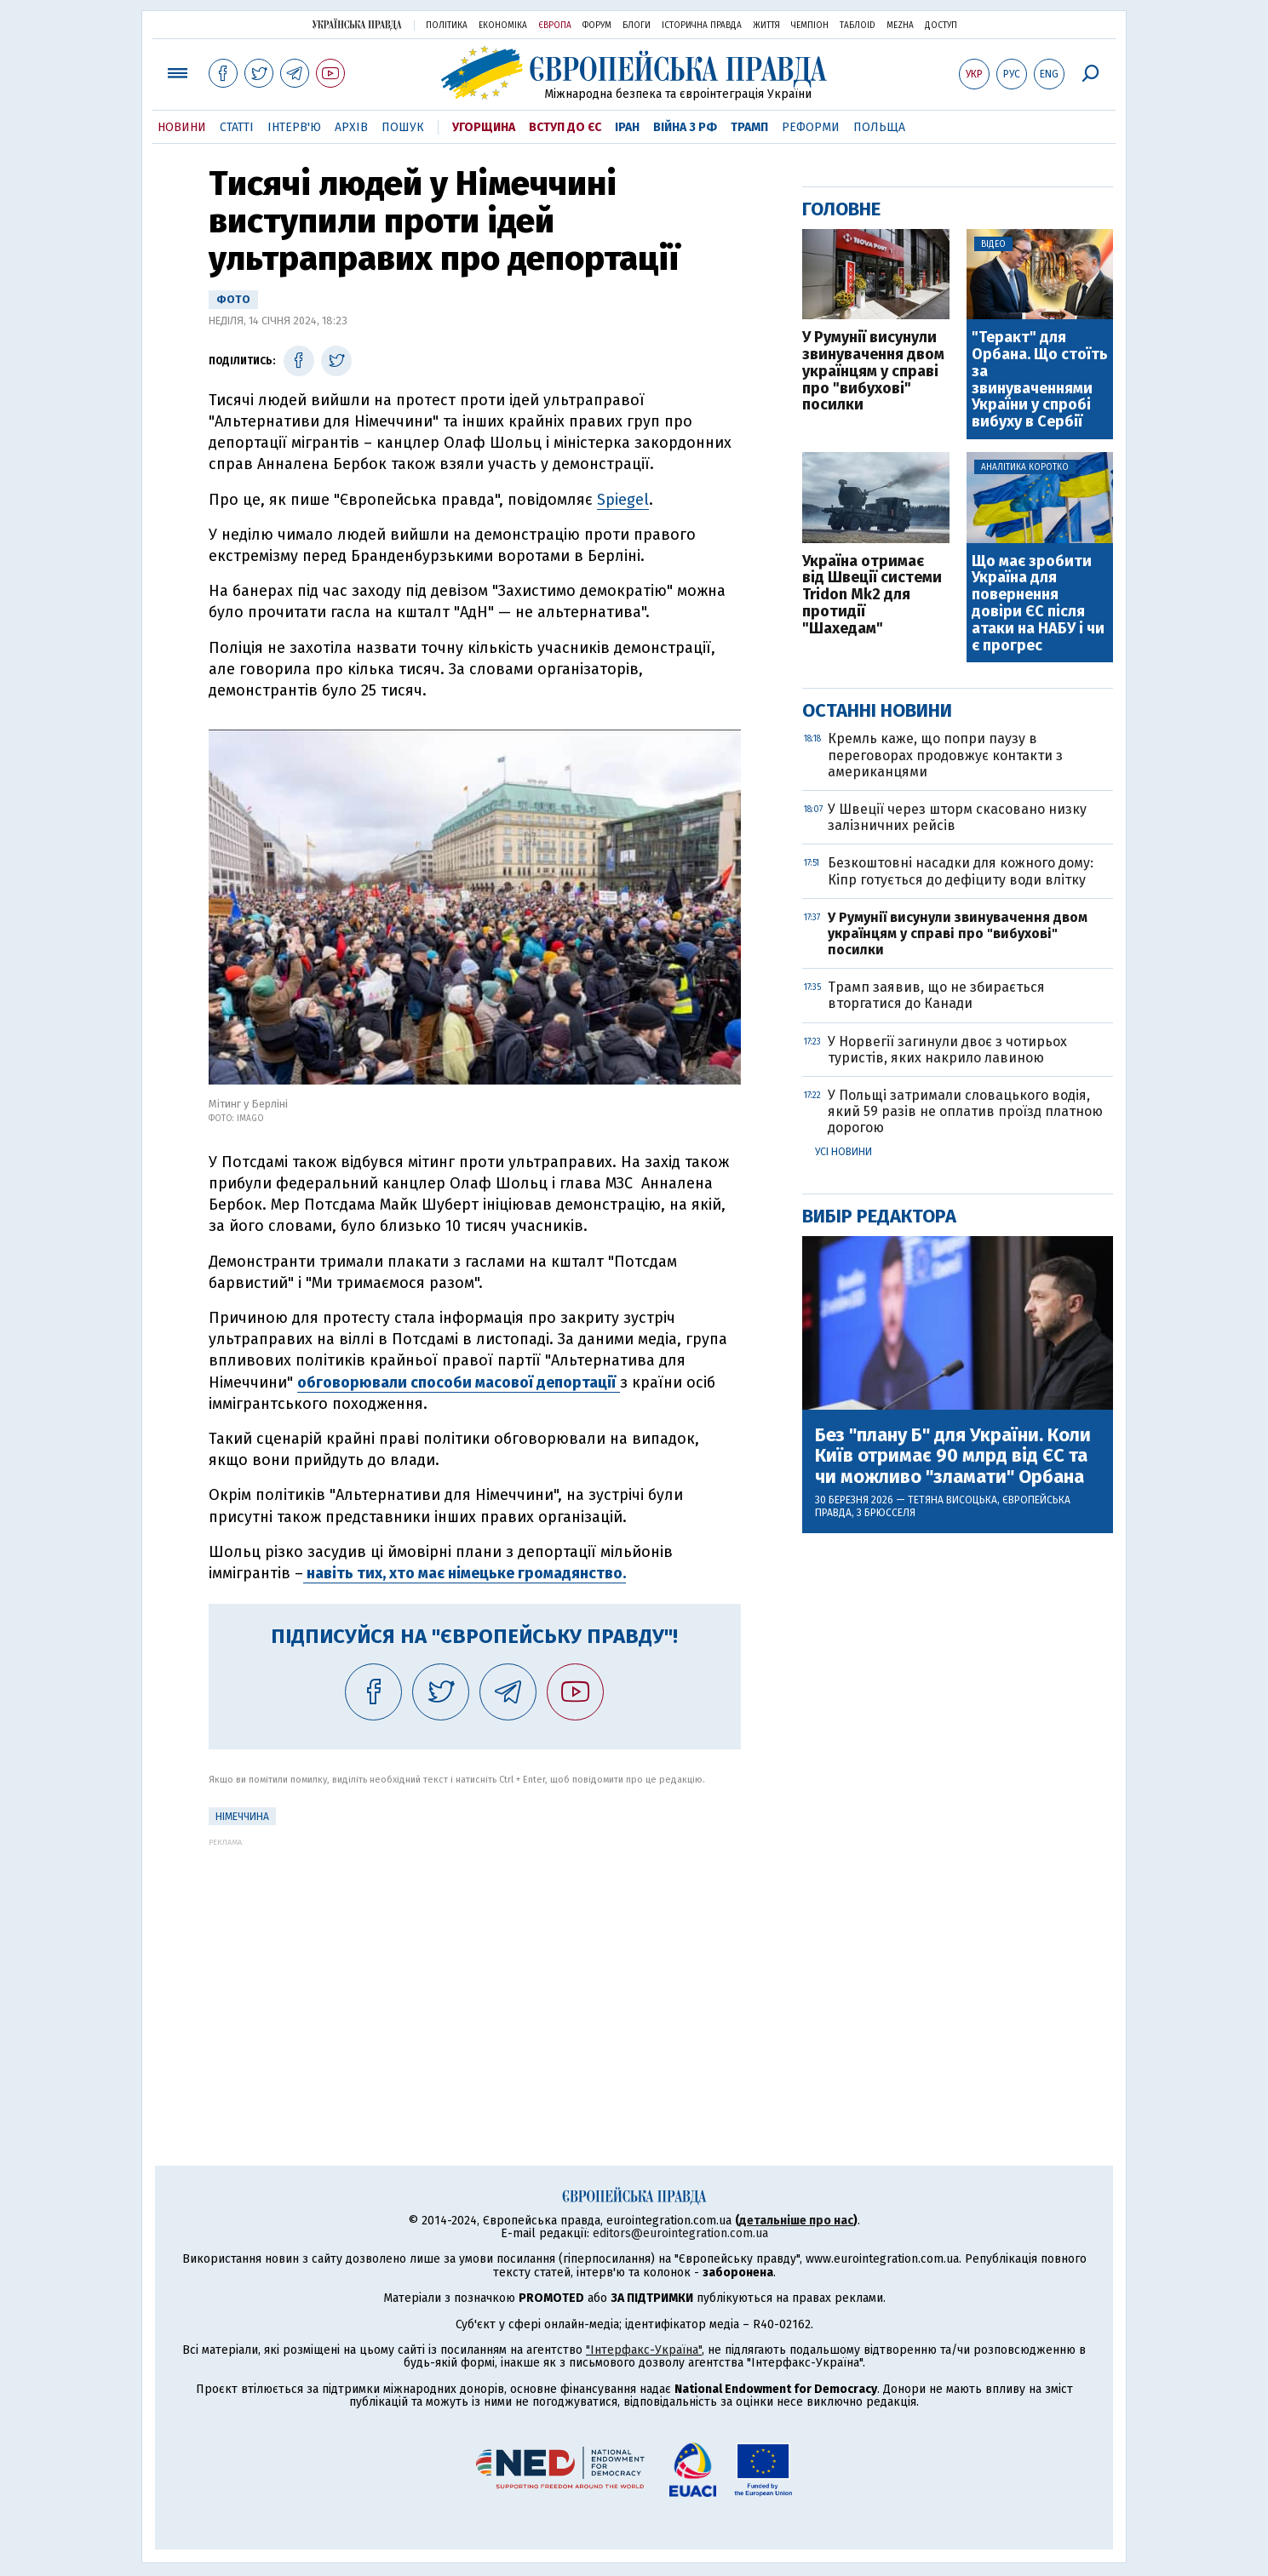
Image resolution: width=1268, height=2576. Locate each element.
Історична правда (702, 25)
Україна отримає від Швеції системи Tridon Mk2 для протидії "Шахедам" (872, 595)
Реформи (811, 127)
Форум (596, 25)
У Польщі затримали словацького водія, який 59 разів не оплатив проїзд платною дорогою (965, 1111)
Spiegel (623, 499)
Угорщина (483, 127)
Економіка (503, 25)
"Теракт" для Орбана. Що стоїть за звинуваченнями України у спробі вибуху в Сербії (1040, 380)
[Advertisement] (475, 1965)
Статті (237, 127)
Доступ (941, 25)
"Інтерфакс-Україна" (644, 2350)
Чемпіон (810, 25)
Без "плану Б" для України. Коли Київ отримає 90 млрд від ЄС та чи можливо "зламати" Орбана (953, 1456)
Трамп (749, 127)
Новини (182, 127)
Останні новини (877, 710)
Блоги (637, 25)
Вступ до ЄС (565, 127)
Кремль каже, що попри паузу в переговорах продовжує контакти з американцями (945, 754)
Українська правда (357, 24)
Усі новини (843, 1152)
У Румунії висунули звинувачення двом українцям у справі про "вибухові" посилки (873, 371)
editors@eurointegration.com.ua (680, 2233)
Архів (351, 127)
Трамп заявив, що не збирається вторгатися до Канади (936, 995)
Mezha (900, 25)
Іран (627, 127)
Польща (879, 127)
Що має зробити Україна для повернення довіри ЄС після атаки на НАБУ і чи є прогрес (1038, 604)
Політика (447, 25)
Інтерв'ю (294, 127)
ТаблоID (857, 25)
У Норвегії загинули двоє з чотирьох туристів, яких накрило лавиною (947, 1049)
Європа (554, 25)
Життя (766, 25)
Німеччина (242, 1817)
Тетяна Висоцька (952, 1500)
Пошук (403, 127)
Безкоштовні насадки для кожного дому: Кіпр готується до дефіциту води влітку (960, 871)
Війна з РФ (685, 127)
